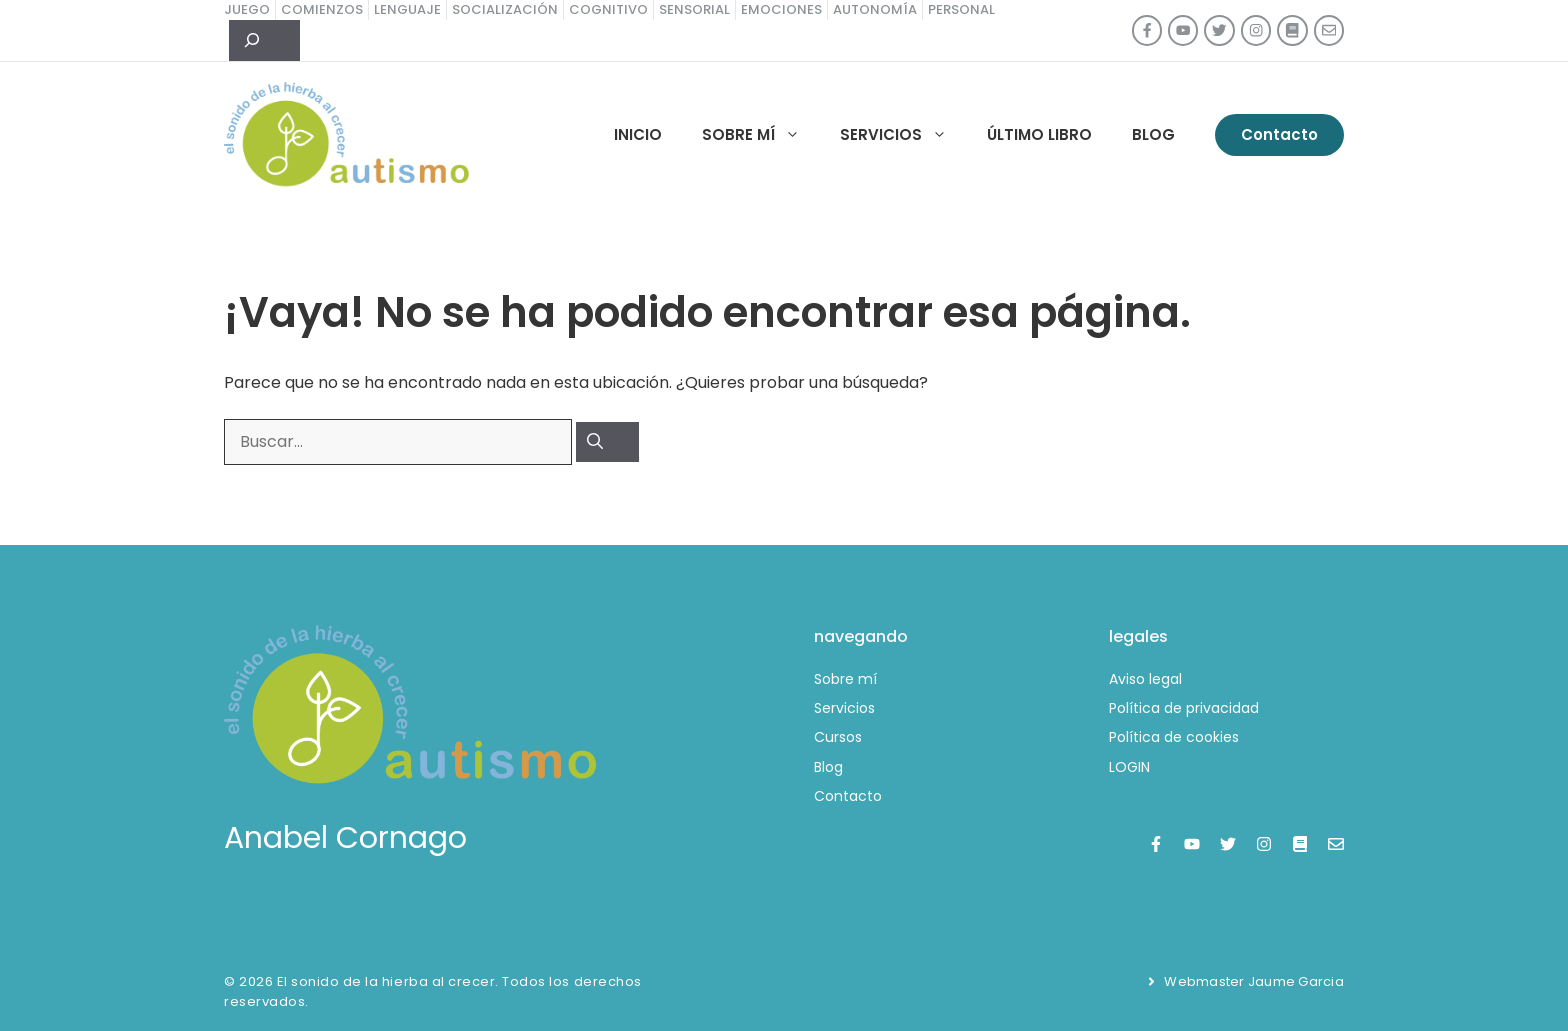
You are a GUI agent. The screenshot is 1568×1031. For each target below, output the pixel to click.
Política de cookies (1174, 737)
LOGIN (1129, 767)
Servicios (903, 135)
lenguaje (407, 9)
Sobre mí (761, 135)
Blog (1153, 134)
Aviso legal (1145, 679)
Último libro (1039, 134)
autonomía (875, 9)
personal (961, 9)
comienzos (322, 9)
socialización (505, 9)
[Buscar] (607, 442)
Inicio (638, 134)
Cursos (838, 737)
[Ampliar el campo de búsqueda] (264, 41)
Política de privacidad (1184, 708)
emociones (781, 9)
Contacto (1279, 134)
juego (247, 9)
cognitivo (608, 9)
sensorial (694, 9)
